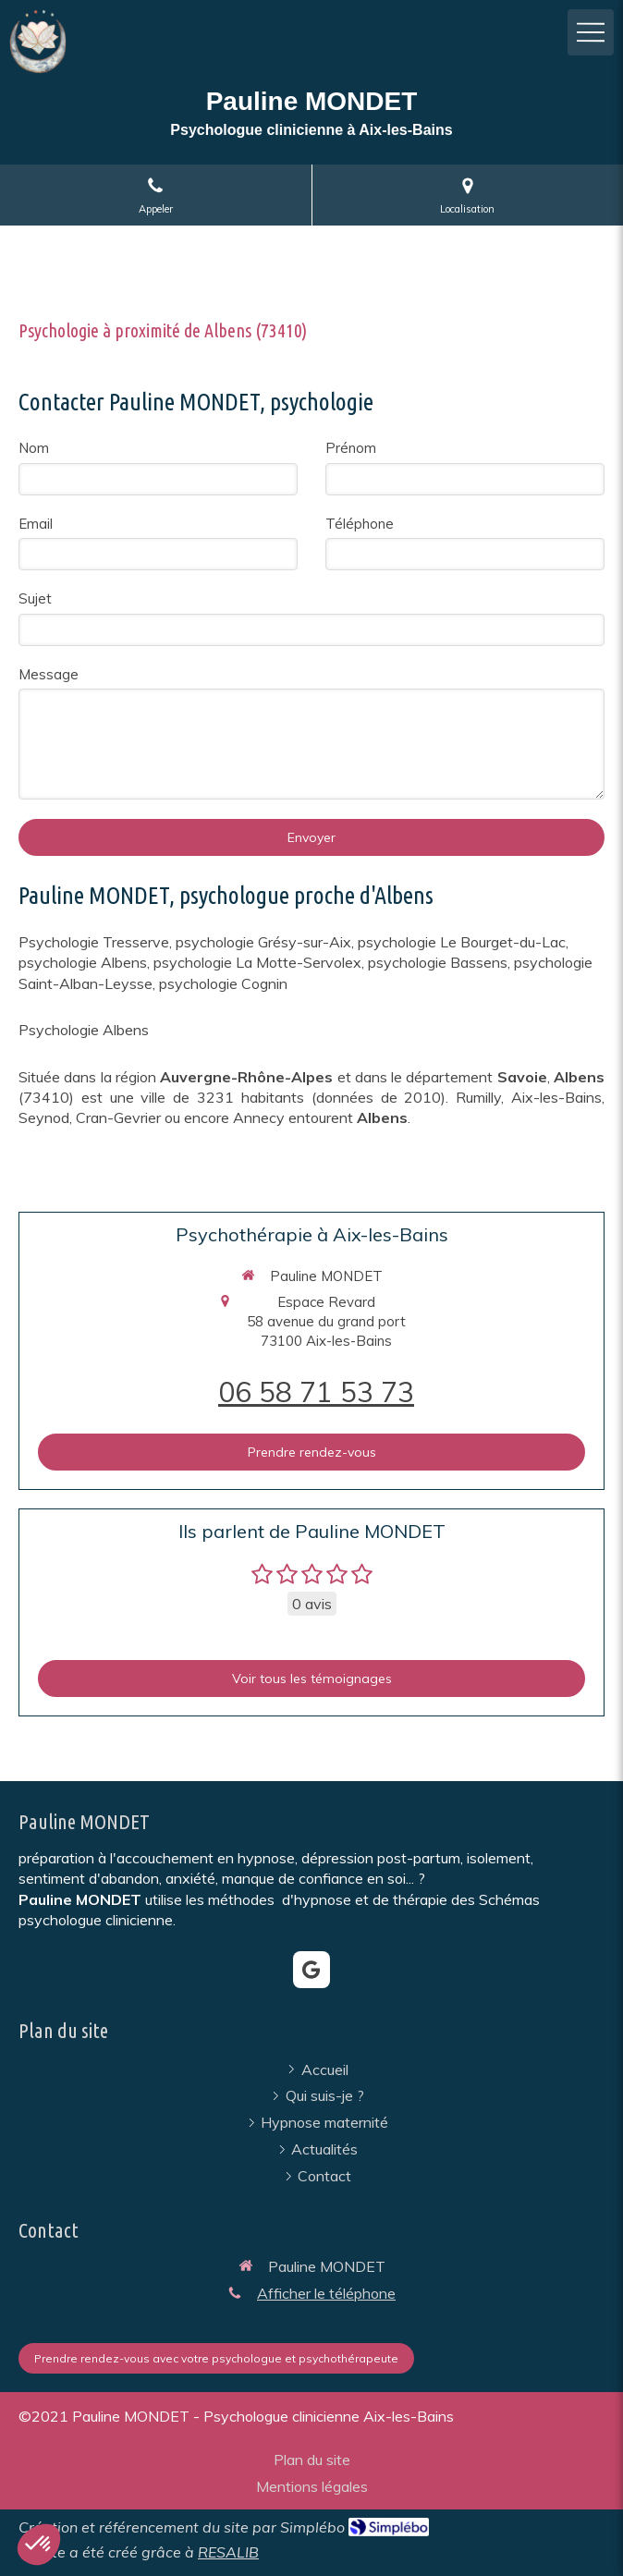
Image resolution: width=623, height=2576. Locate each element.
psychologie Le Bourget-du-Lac (462, 942)
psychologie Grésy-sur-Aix (263, 942)
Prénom (350, 448)
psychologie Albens (82, 962)
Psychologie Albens (83, 1029)
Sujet (35, 598)
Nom (33, 448)
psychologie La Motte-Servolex (257, 962)
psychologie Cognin (223, 983)
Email (35, 523)
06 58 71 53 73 (316, 1392)
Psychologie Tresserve (93, 942)
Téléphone (359, 523)
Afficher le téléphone (326, 2293)
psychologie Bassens (437, 962)
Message (48, 674)
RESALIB (228, 2552)
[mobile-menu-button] (591, 32)
